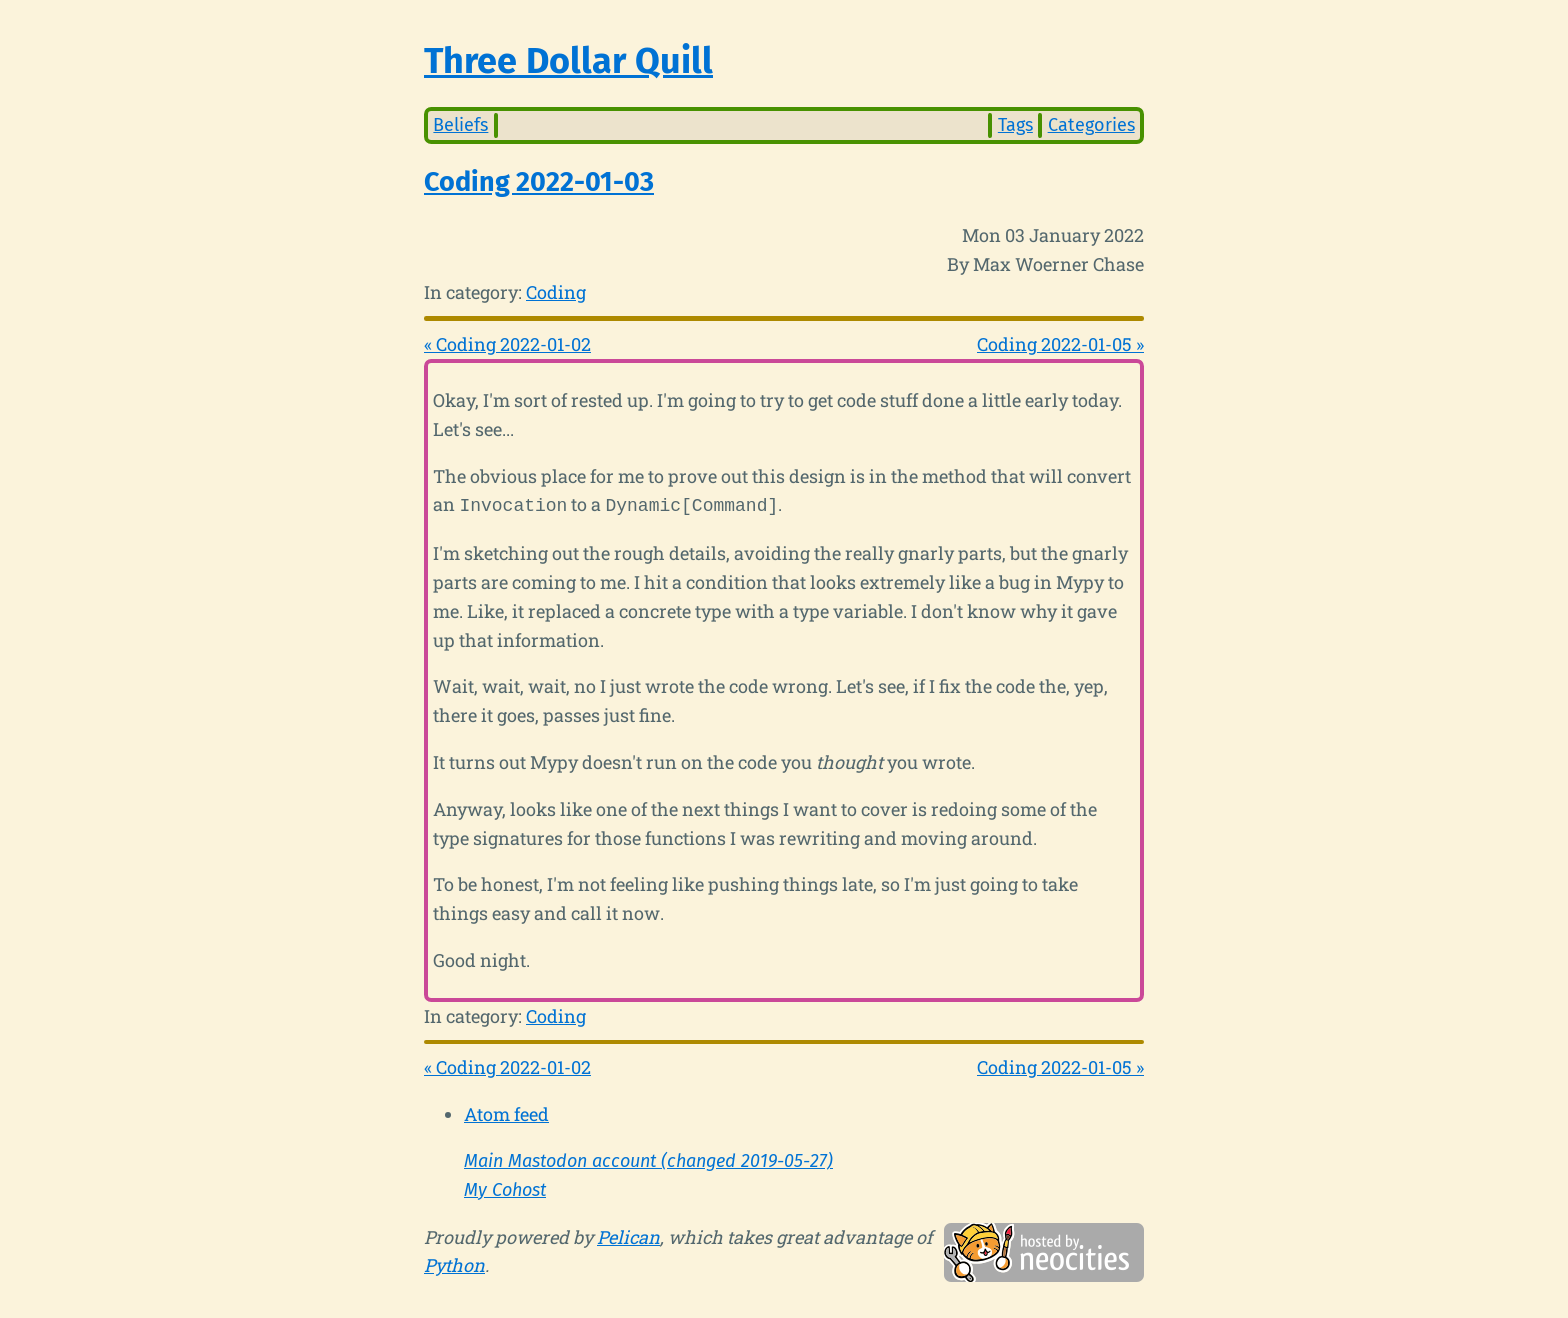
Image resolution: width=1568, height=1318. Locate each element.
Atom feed (506, 1112)
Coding (556, 292)
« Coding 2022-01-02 (507, 344)
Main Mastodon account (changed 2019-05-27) (648, 1159)
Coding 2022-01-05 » (1060, 344)
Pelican (628, 1235)
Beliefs (460, 125)
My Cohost (505, 1188)
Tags (1015, 125)
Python (454, 1263)
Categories (1091, 125)
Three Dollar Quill (568, 61)
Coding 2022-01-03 (539, 182)
